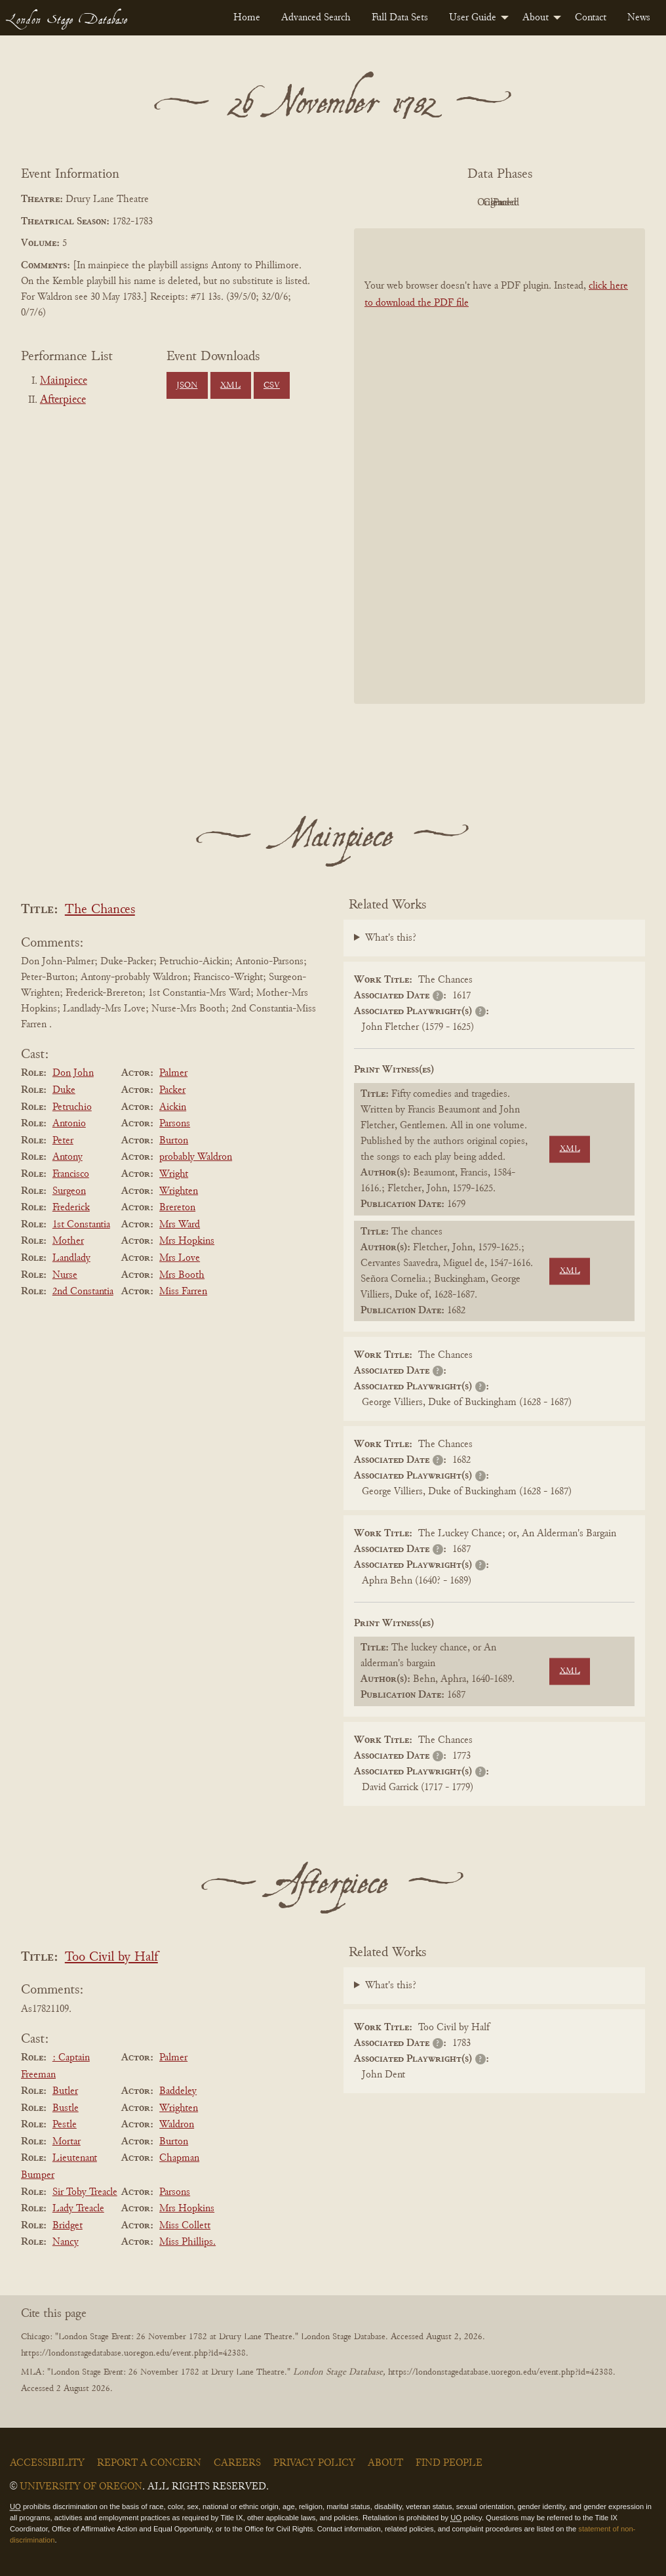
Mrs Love (179, 1258)
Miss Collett (184, 2225)
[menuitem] (247, 17)
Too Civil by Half (111, 1958)
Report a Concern (149, 2463)
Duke (63, 1090)
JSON (186, 385)
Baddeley (178, 2091)
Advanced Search (316, 17)
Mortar (66, 2141)
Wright (173, 1174)
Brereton (177, 1207)
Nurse (64, 1275)
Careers (237, 2463)
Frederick (71, 1207)
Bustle (65, 2108)
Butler (65, 2091)
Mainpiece (63, 381)
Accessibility (47, 2463)
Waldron (176, 2124)
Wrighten (178, 1191)
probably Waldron (195, 1157)
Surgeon (69, 1191)
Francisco (70, 1174)
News (638, 17)
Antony (67, 1157)
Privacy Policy (314, 2463)
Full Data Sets (400, 17)
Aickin (172, 1107)
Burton (173, 1140)
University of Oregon (81, 2487)
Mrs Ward (179, 1224)
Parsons (174, 1123)
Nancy (65, 2242)
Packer (172, 1090)
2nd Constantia (82, 1291)
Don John (73, 1073)
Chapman (179, 2158)
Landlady (71, 1258)
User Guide (472, 17)
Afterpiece (63, 400)
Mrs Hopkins (186, 1241)
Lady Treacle (78, 2208)
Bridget (67, 2225)
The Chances (100, 910)
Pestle (64, 2124)
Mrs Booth (182, 1275)
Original (460, 202)
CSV (272, 385)
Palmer (173, 1073)
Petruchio (72, 1107)
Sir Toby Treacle (84, 2192)
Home (246, 17)
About (535, 17)
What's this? (390, 938)
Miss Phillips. (187, 2242)
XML (230, 385)
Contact (590, 17)
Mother (68, 1241)
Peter (62, 1140)
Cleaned (532, 202)
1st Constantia (81, 1224)
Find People (449, 2463)
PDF (388, 202)
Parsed (604, 202)
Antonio (69, 1123)
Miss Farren (183, 1291)
